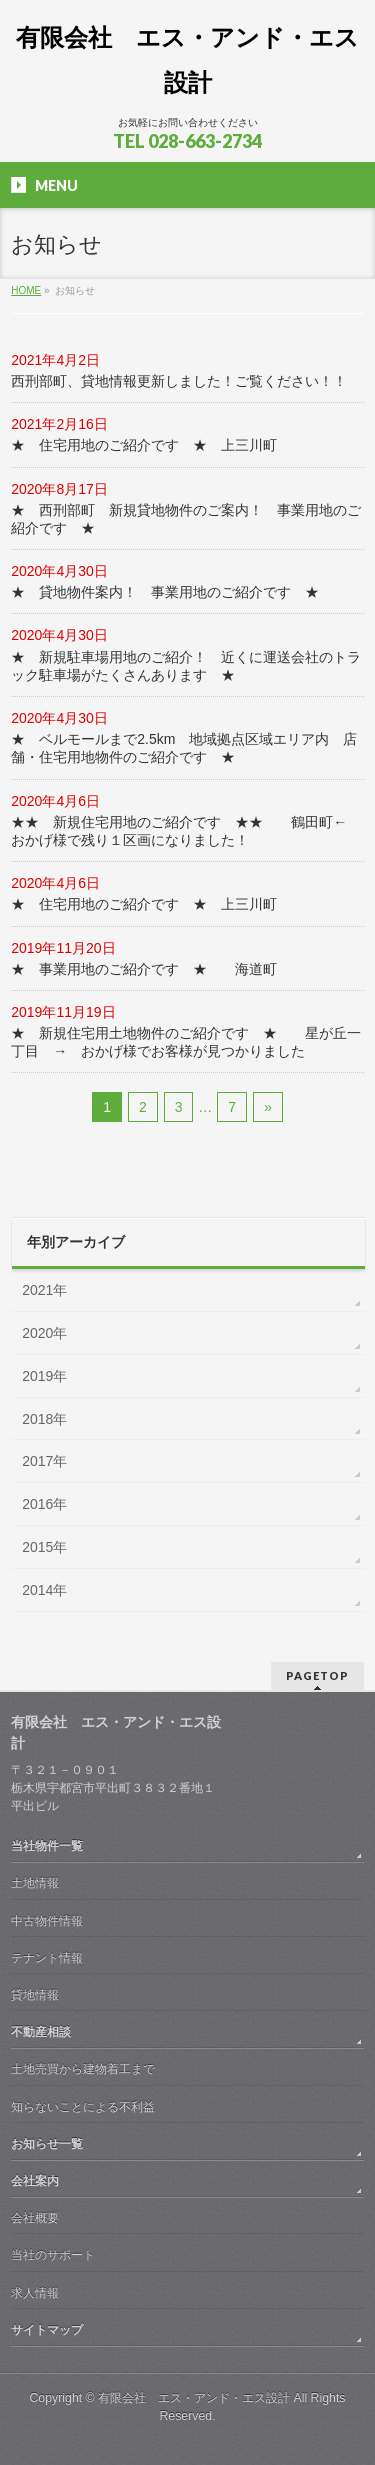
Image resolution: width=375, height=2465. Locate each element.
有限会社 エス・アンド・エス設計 (194, 2398)
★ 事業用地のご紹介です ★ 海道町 (144, 969)
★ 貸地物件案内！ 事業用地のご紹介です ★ (165, 592)
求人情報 (35, 2293)
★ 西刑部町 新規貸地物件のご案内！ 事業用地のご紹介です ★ (186, 519)
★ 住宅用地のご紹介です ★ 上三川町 (144, 445)
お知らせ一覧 (47, 2144)
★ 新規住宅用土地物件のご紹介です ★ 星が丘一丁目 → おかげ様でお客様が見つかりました (186, 1042)
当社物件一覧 (47, 1846)
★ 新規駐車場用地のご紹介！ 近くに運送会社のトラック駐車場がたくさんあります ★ (186, 666)
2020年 (44, 1333)
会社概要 (35, 2218)
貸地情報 (35, 1995)
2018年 (44, 1419)
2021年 (44, 1290)
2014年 (44, 1590)
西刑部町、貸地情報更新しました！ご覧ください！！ (179, 381)
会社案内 (35, 2181)
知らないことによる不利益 (83, 2107)
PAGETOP (317, 1675)
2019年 (44, 1376)
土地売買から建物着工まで (83, 2069)
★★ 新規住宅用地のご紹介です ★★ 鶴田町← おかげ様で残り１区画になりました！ (186, 831)
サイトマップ (47, 2330)
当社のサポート (53, 2255)
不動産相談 (41, 2032)
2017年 (44, 1461)
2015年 (44, 1547)
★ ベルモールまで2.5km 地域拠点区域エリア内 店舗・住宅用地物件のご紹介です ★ (184, 748)
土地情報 (35, 1883)
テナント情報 (47, 1958)
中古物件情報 (47, 1921)
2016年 (44, 1504)
